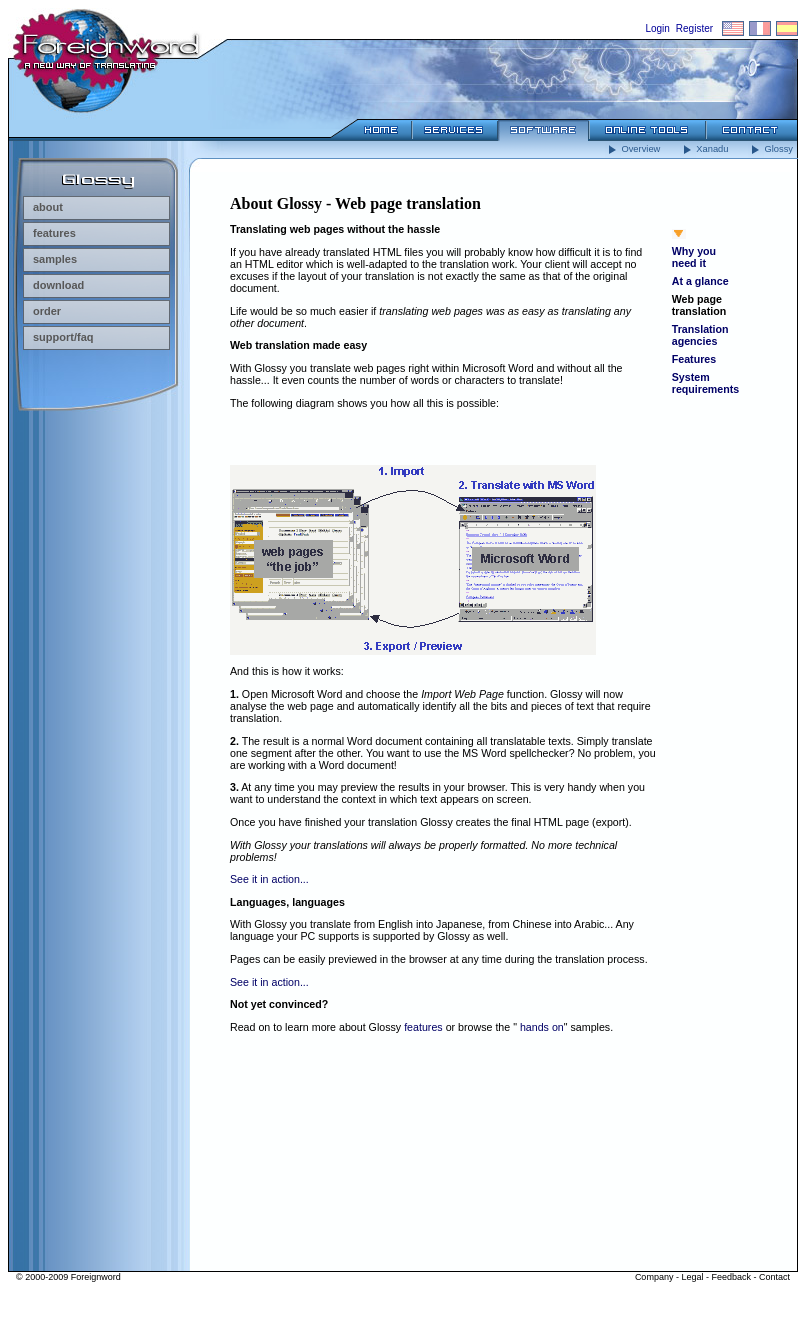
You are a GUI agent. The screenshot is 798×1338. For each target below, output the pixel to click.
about (43, 207)
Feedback (731, 1277)
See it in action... (269, 879)
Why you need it (694, 257)
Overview (632, 149)
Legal (692, 1277)
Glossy (770, 149)
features (49, 233)
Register (694, 28)
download (53, 285)
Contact (774, 1277)
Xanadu (704, 149)
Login (657, 28)
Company (654, 1277)
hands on (542, 1027)
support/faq (58, 337)
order (42, 311)
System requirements (706, 383)
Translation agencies (700, 335)
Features (694, 359)
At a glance (700, 281)
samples (50, 259)
